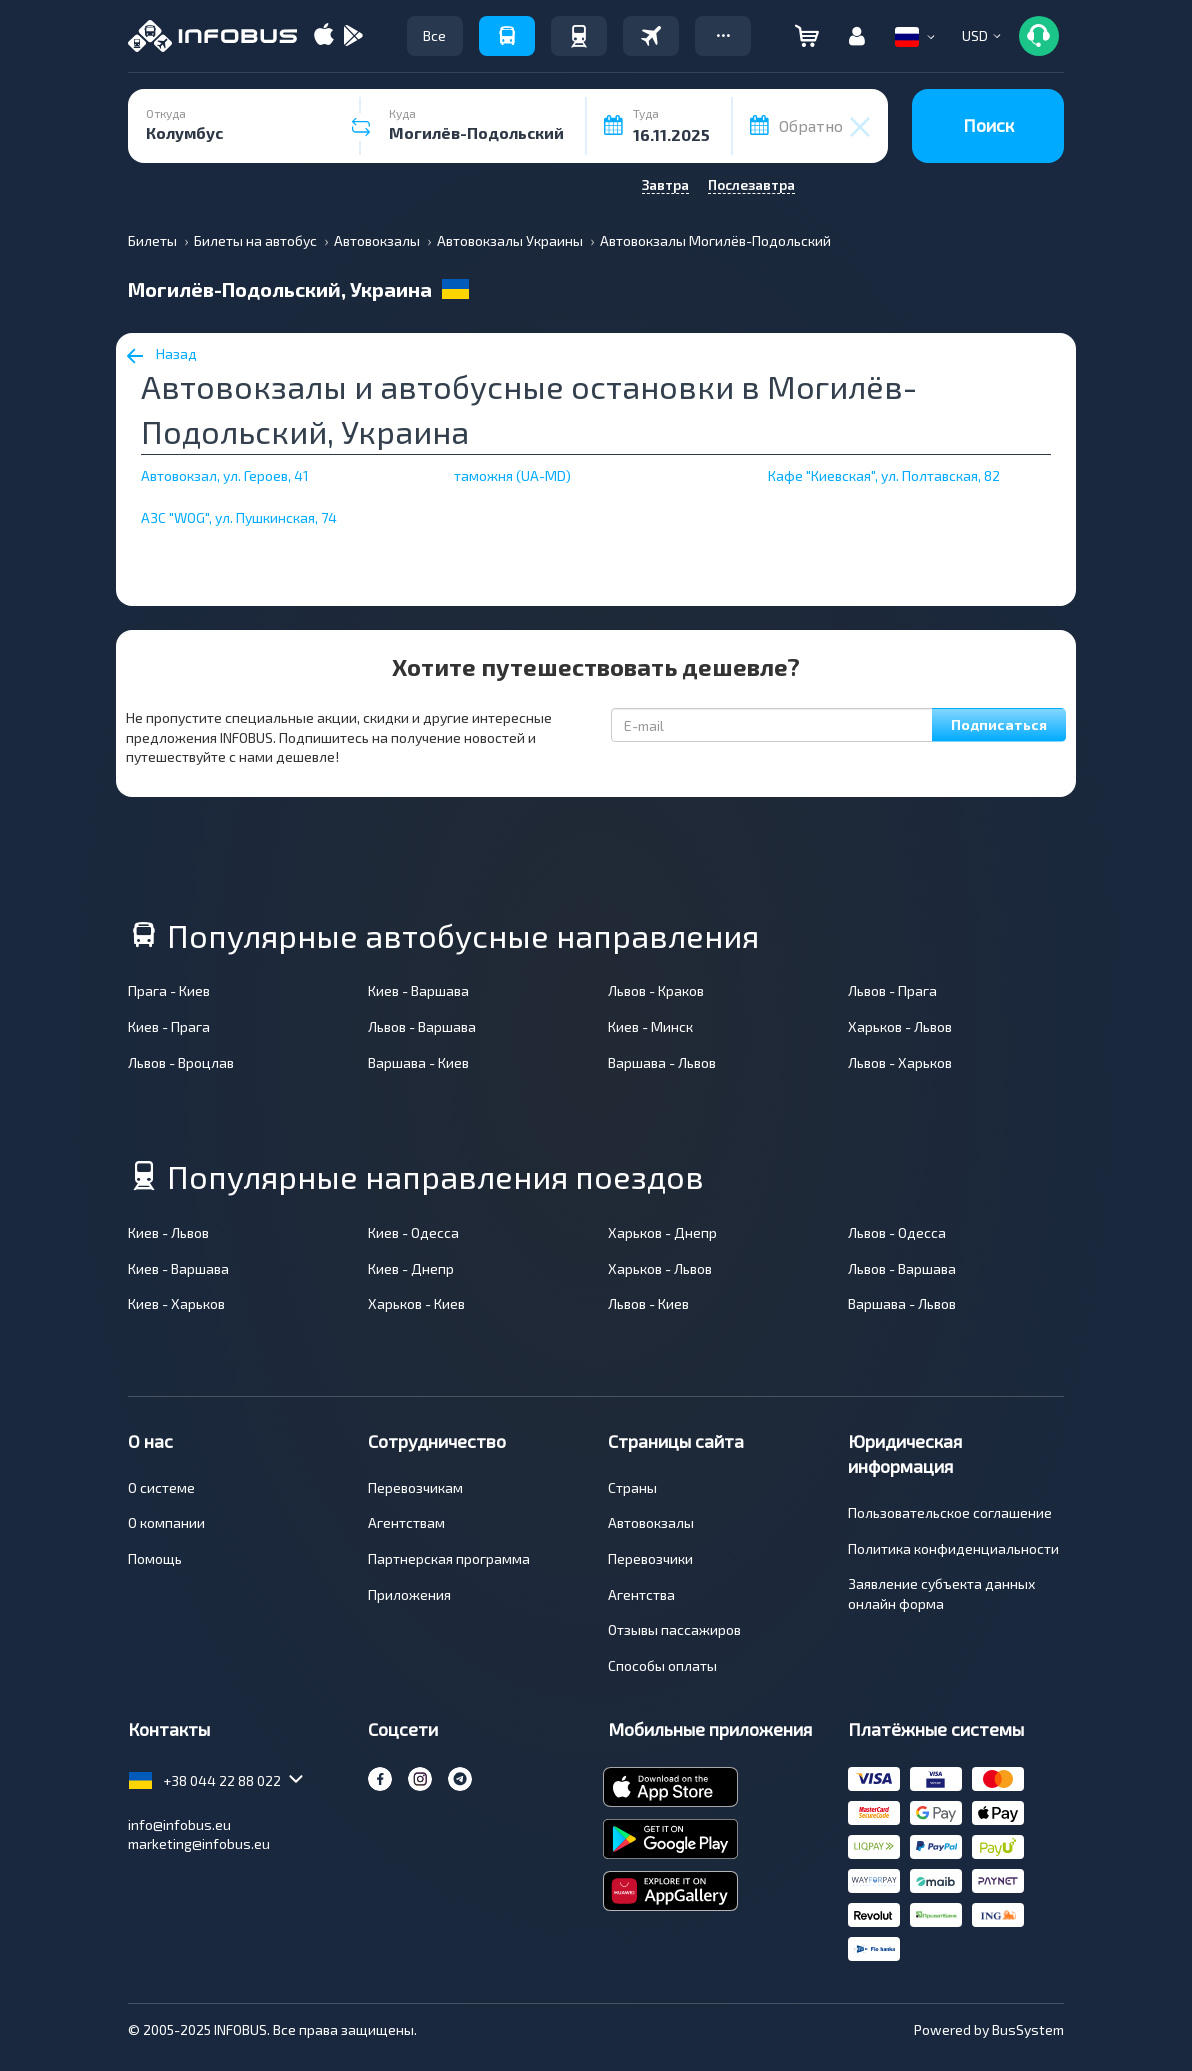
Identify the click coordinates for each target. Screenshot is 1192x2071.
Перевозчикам (415, 1487)
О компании (166, 1522)
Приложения (409, 1594)
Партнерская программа (449, 1558)
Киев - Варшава (418, 990)
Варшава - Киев (418, 1062)
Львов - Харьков (900, 1062)
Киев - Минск (650, 1026)
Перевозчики (650, 1558)
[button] (723, 36)
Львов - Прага (892, 990)
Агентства (641, 1594)
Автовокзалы (651, 1522)
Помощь (155, 1558)
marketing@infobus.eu (199, 1843)
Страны (632, 1487)
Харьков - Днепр (662, 1232)
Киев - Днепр (411, 1268)
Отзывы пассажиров (674, 1629)
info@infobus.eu (179, 1824)
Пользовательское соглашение (950, 1512)
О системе (161, 1487)
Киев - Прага (169, 1026)
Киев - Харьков (176, 1303)
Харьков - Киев (416, 1303)
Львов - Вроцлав (181, 1062)
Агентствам (406, 1522)
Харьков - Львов (900, 1026)
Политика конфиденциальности (953, 1548)
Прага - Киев (169, 990)
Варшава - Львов (662, 1062)
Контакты (169, 1729)
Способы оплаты (662, 1665)
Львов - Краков (656, 990)
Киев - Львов (168, 1232)
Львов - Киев (648, 1303)
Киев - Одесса (413, 1232)
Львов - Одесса (897, 1232)
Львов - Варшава (422, 1026)
